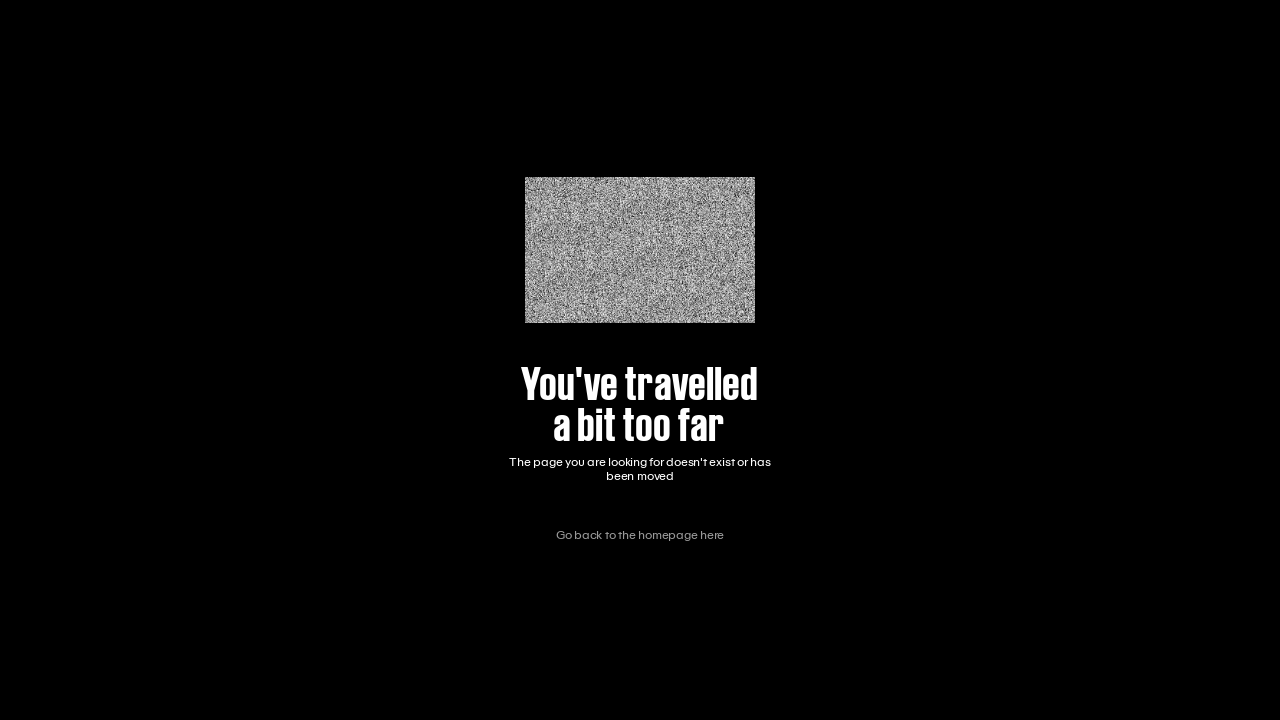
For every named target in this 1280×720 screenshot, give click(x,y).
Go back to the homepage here (640, 535)
